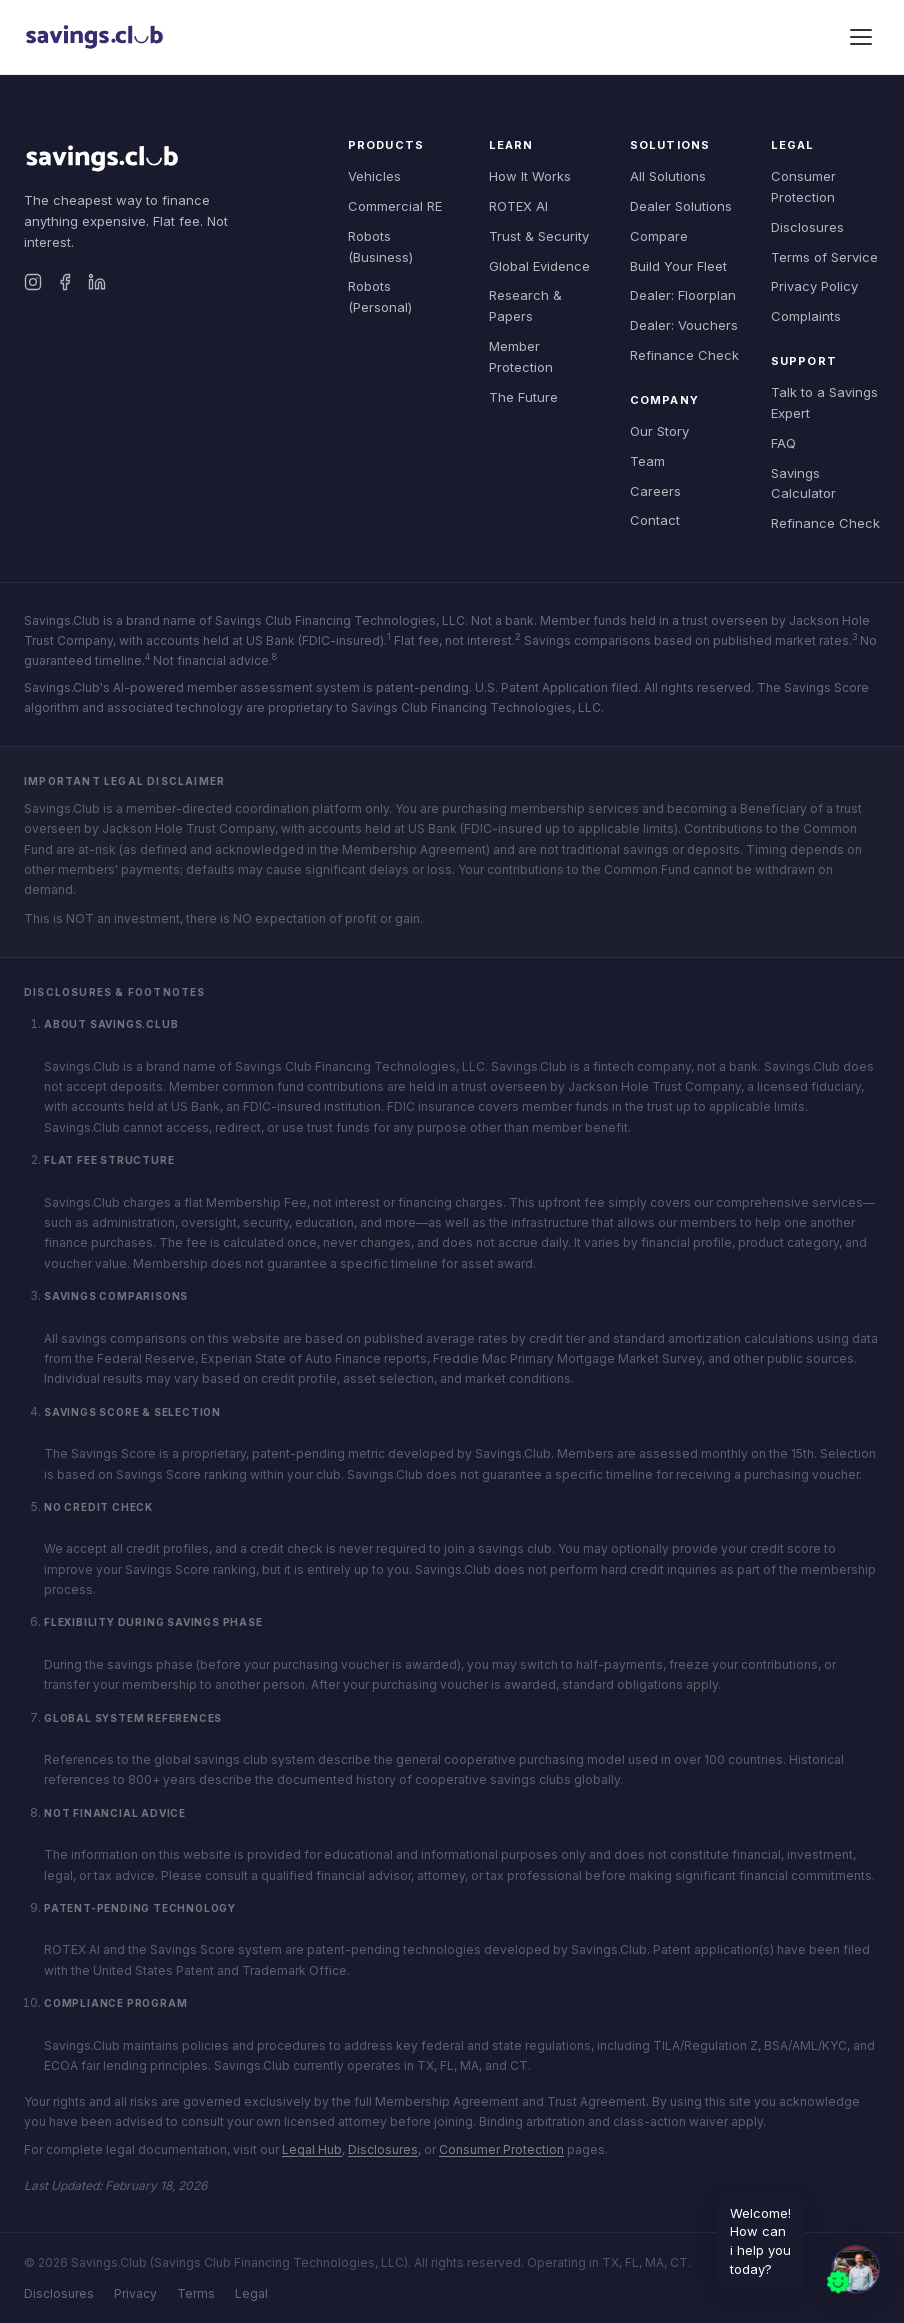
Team (647, 461)
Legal (251, 2293)
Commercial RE (395, 206)
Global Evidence (539, 266)
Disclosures (807, 227)
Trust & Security (539, 236)
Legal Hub (312, 2149)
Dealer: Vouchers (684, 325)
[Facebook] (65, 282)
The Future (523, 397)
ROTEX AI (518, 206)
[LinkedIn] (97, 282)
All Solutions (668, 176)
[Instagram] (33, 282)
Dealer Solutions (681, 206)
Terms (196, 2293)
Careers (655, 491)
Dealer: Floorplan (683, 295)
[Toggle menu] (861, 37)
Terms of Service (824, 257)
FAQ (783, 443)
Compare (659, 236)
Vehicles (374, 176)
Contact (655, 520)
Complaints (806, 316)
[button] (851, 2270)
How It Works (530, 176)
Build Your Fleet (678, 266)
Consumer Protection (501, 2149)
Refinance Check (684, 355)
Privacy (135, 2293)
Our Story (659, 431)
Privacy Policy (814, 286)
